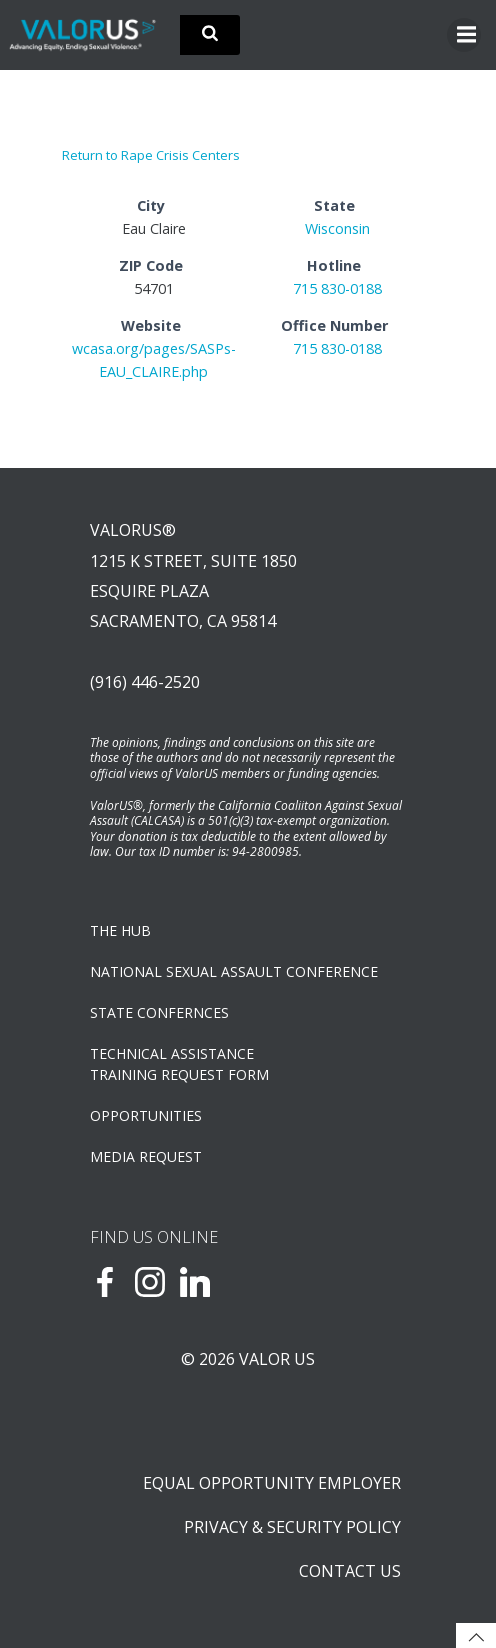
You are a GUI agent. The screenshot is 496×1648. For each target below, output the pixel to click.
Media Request (146, 1156)
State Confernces (159, 1012)
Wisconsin (337, 228)
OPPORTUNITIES (146, 1115)
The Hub (120, 930)
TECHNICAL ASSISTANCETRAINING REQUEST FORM (179, 1064)
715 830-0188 (337, 288)
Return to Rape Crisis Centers (151, 155)
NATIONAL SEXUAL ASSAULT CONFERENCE (234, 971)
